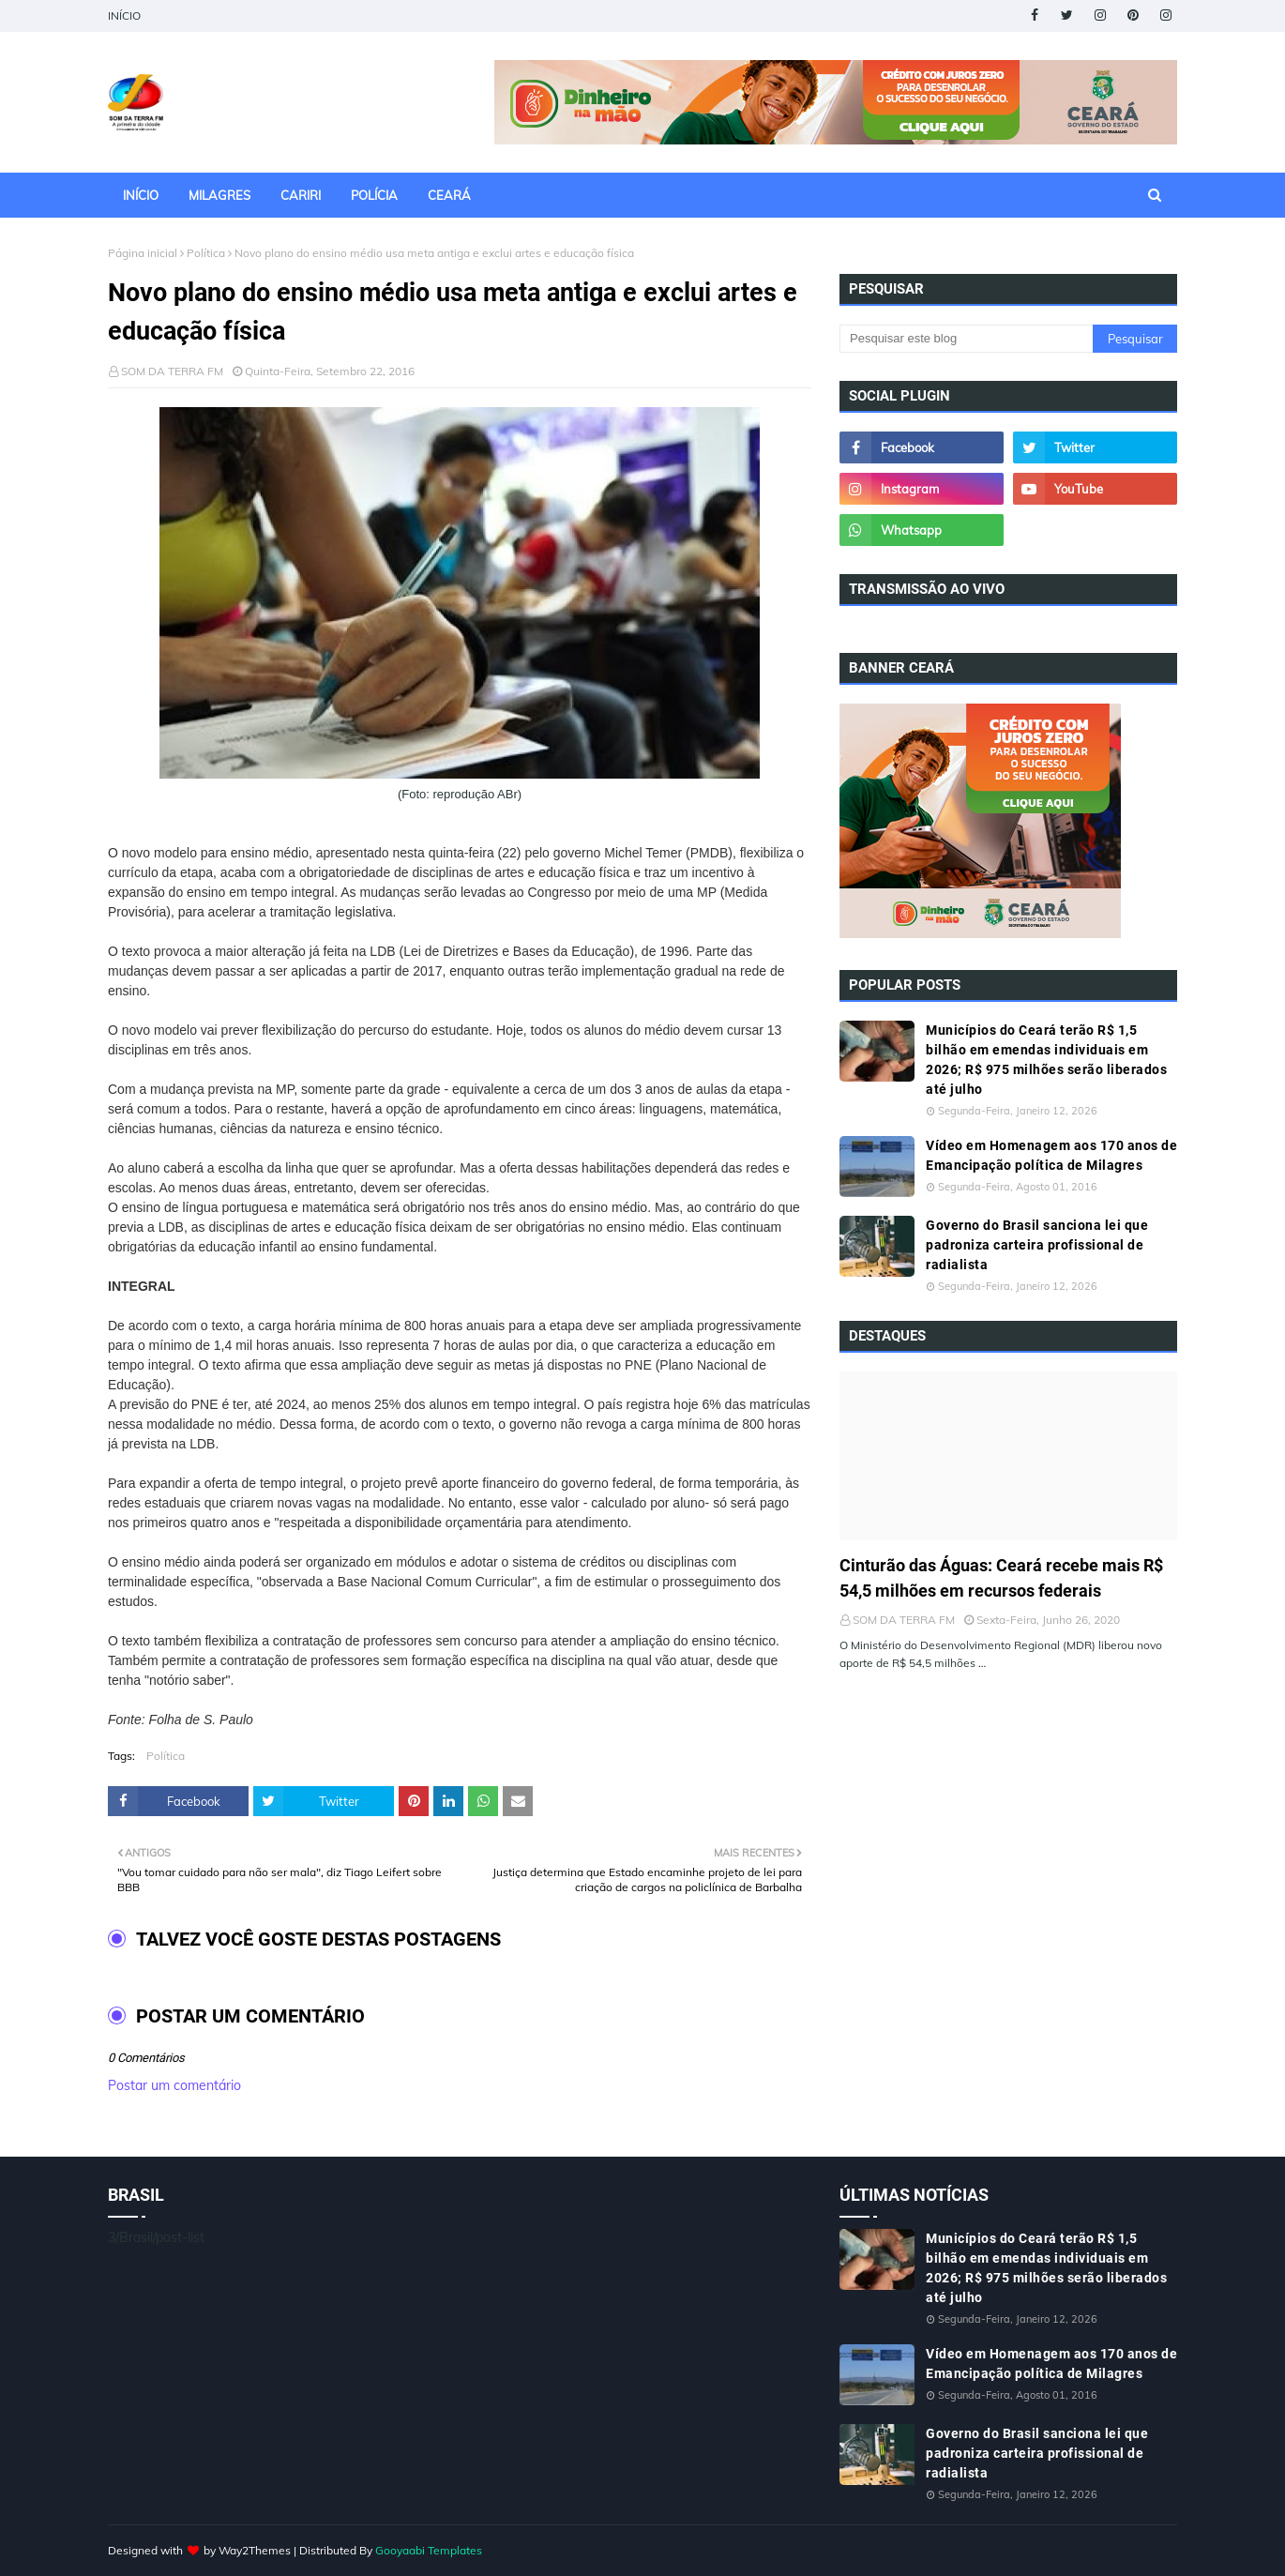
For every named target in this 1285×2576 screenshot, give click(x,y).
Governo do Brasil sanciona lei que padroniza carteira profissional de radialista (1037, 1245)
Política (206, 253)
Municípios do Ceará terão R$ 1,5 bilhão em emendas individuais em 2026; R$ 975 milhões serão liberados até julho (1046, 1060)
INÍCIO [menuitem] (141, 195)
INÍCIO (124, 15)
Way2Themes (255, 2550)
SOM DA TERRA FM (172, 371)
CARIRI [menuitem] (300, 195)
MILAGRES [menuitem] (219, 195)
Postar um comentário (174, 2085)
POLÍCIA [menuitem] (374, 195)
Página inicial (142, 253)
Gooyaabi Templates (428, 2550)
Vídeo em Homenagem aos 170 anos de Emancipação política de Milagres (1051, 1155)
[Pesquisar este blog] (966, 339)
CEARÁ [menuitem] (449, 195)
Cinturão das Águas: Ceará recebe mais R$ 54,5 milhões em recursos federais (1001, 1577)
